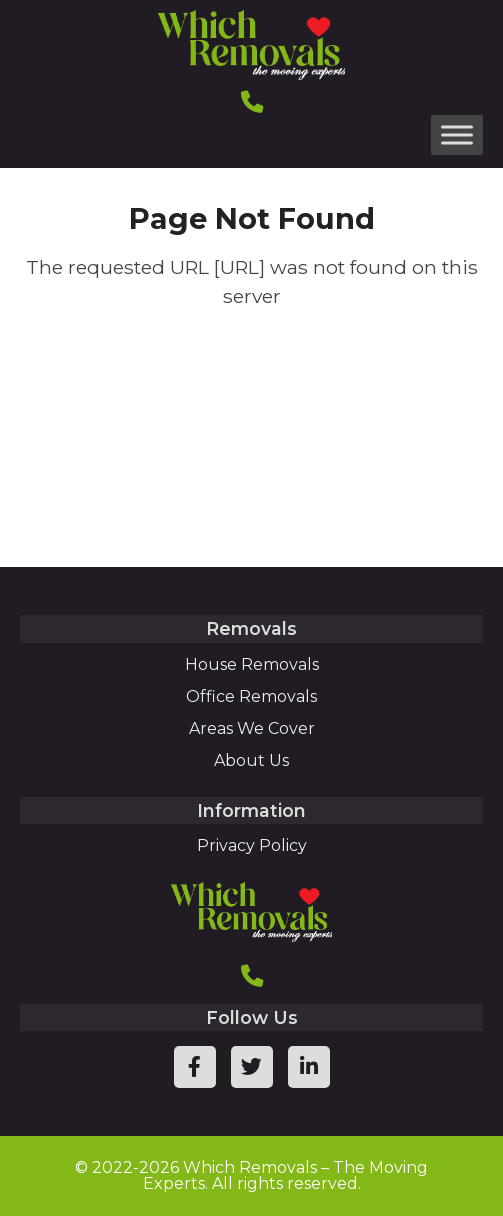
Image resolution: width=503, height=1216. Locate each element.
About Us (251, 760)
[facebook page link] (195, 1067)
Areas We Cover (252, 728)
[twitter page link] (252, 1067)
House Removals (252, 664)
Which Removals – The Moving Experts (286, 1175)
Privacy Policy (252, 845)
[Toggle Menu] (457, 134)
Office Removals (251, 696)
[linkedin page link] (309, 1067)
